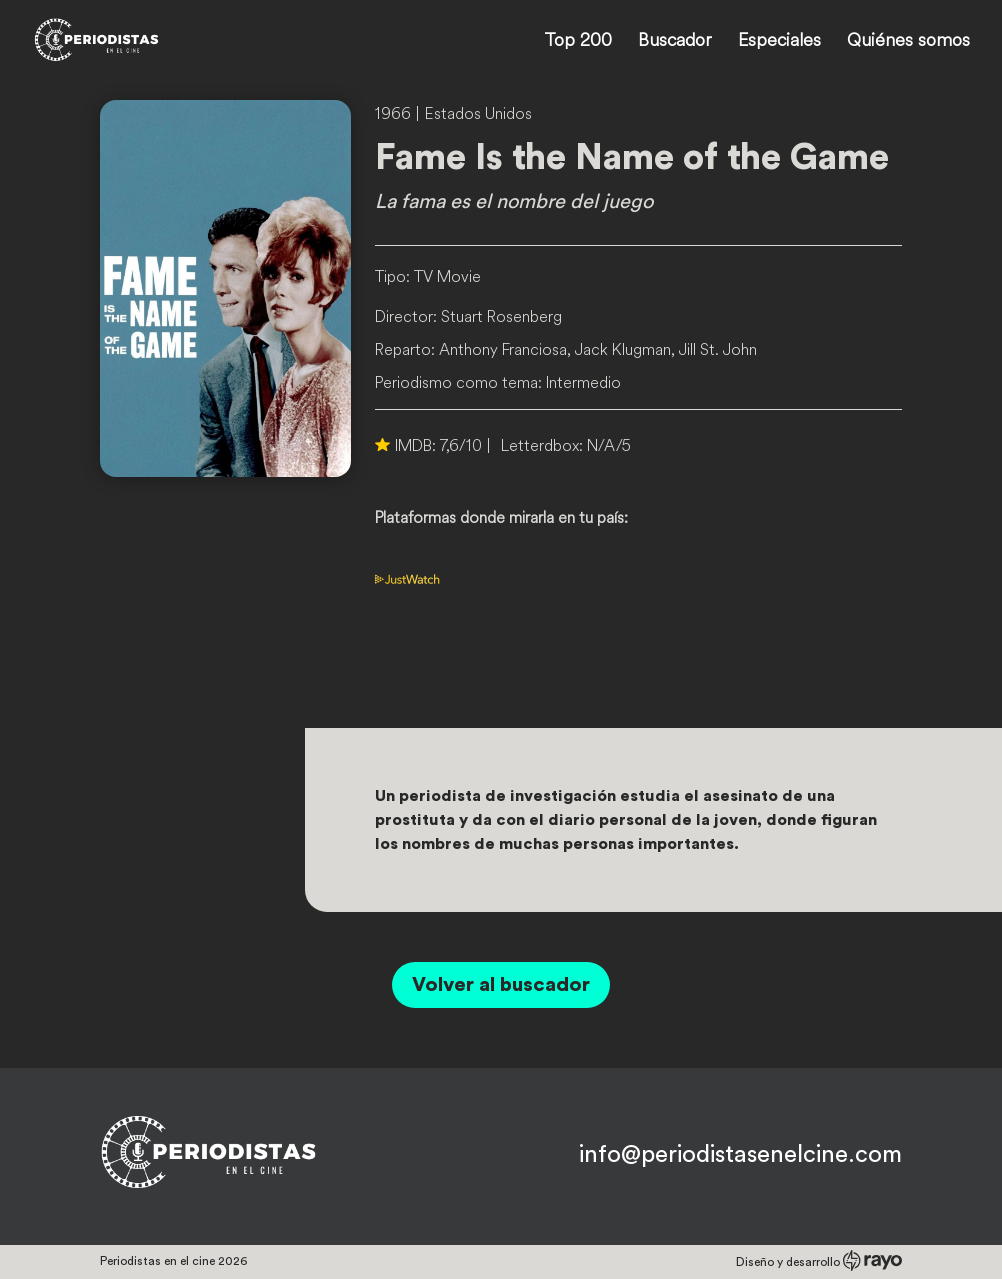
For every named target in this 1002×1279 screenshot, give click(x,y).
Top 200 (578, 42)
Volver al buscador (501, 985)
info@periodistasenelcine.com (740, 1155)
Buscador (675, 42)
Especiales (779, 42)
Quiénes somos (908, 42)
